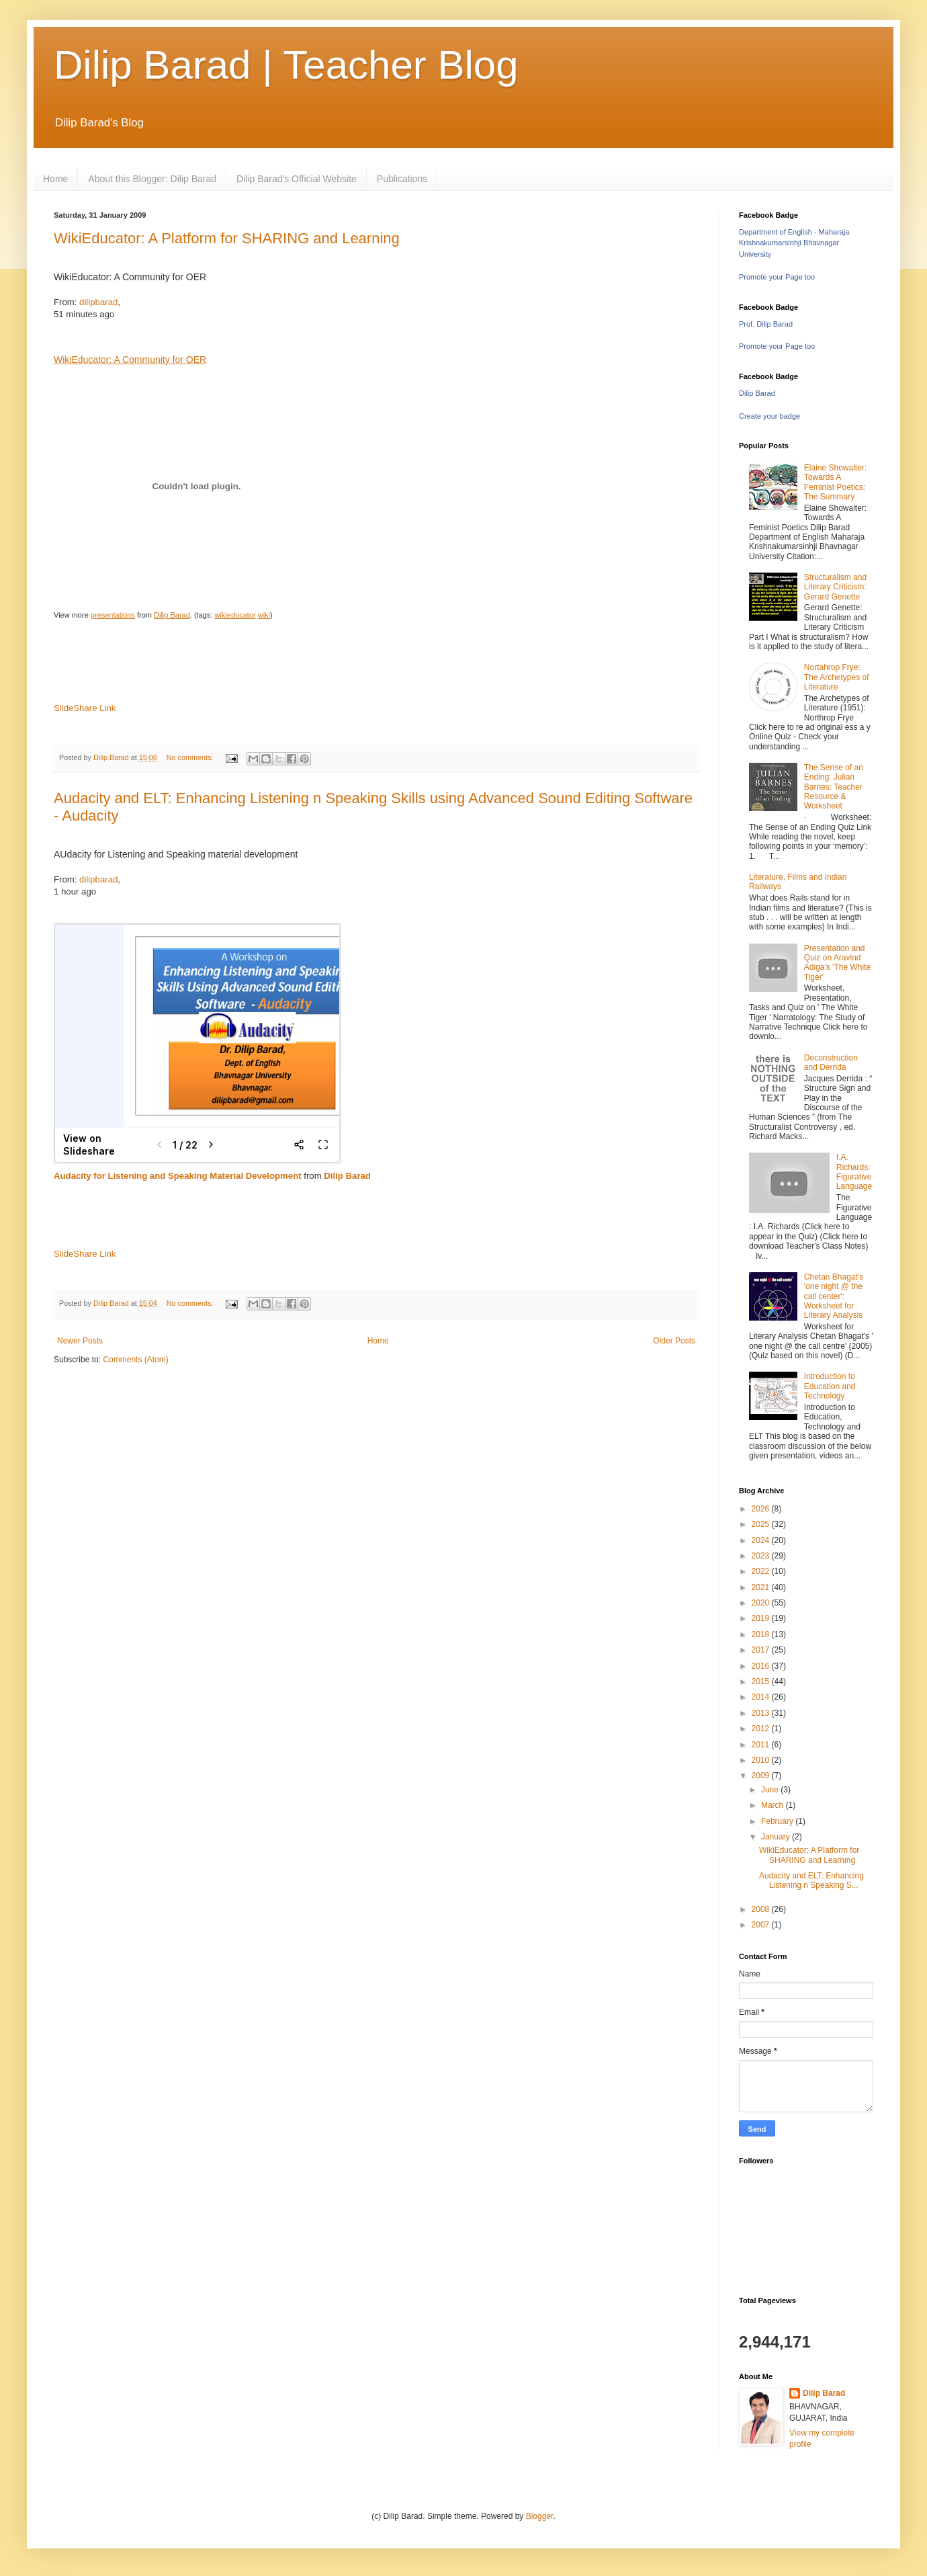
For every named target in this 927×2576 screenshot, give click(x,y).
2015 (762, 1681)
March (773, 1805)
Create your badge (769, 416)
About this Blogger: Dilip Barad (152, 178)
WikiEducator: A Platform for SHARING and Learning (227, 238)
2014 (762, 1697)
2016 (762, 1666)
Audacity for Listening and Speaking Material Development (178, 1176)
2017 (762, 1650)
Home (55, 178)
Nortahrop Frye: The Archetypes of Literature (836, 677)
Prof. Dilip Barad (766, 324)
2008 (762, 1909)
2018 (762, 1634)
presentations (113, 615)
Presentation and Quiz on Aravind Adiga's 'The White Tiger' (837, 963)
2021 (762, 1587)
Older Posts (674, 1340)
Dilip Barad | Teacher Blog (286, 64)
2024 (762, 1540)
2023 (762, 1556)
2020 (762, 1603)
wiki (264, 615)
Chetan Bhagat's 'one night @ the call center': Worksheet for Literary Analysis (833, 1296)
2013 (762, 1713)
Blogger (540, 2516)
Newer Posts (80, 1340)
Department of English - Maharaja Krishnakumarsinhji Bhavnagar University (794, 243)
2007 (762, 1924)
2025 (762, 1524)
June (771, 1789)
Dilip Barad (172, 615)
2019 (762, 1618)
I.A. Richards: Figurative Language (854, 1172)
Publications (402, 178)
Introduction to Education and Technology (830, 1386)
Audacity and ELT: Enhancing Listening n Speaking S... (811, 1880)
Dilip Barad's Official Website (296, 178)
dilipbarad (98, 302)
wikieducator (235, 615)
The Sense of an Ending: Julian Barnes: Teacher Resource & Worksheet (833, 787)
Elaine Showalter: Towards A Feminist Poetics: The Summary (835, 482)
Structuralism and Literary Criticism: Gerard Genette (835, 587)
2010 (762, 1760)
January (776, 1836)
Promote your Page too (777, 277)
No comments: (191, 757)
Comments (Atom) (135, 1359)
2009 (762, 1775)
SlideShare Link (85, 708)
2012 (762, 1728)
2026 (762, 1508)
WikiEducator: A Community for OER (130, 359)
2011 (762, 1744)
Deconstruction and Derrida (831, 1062)
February (778, 1821)
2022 (762, 1571)
